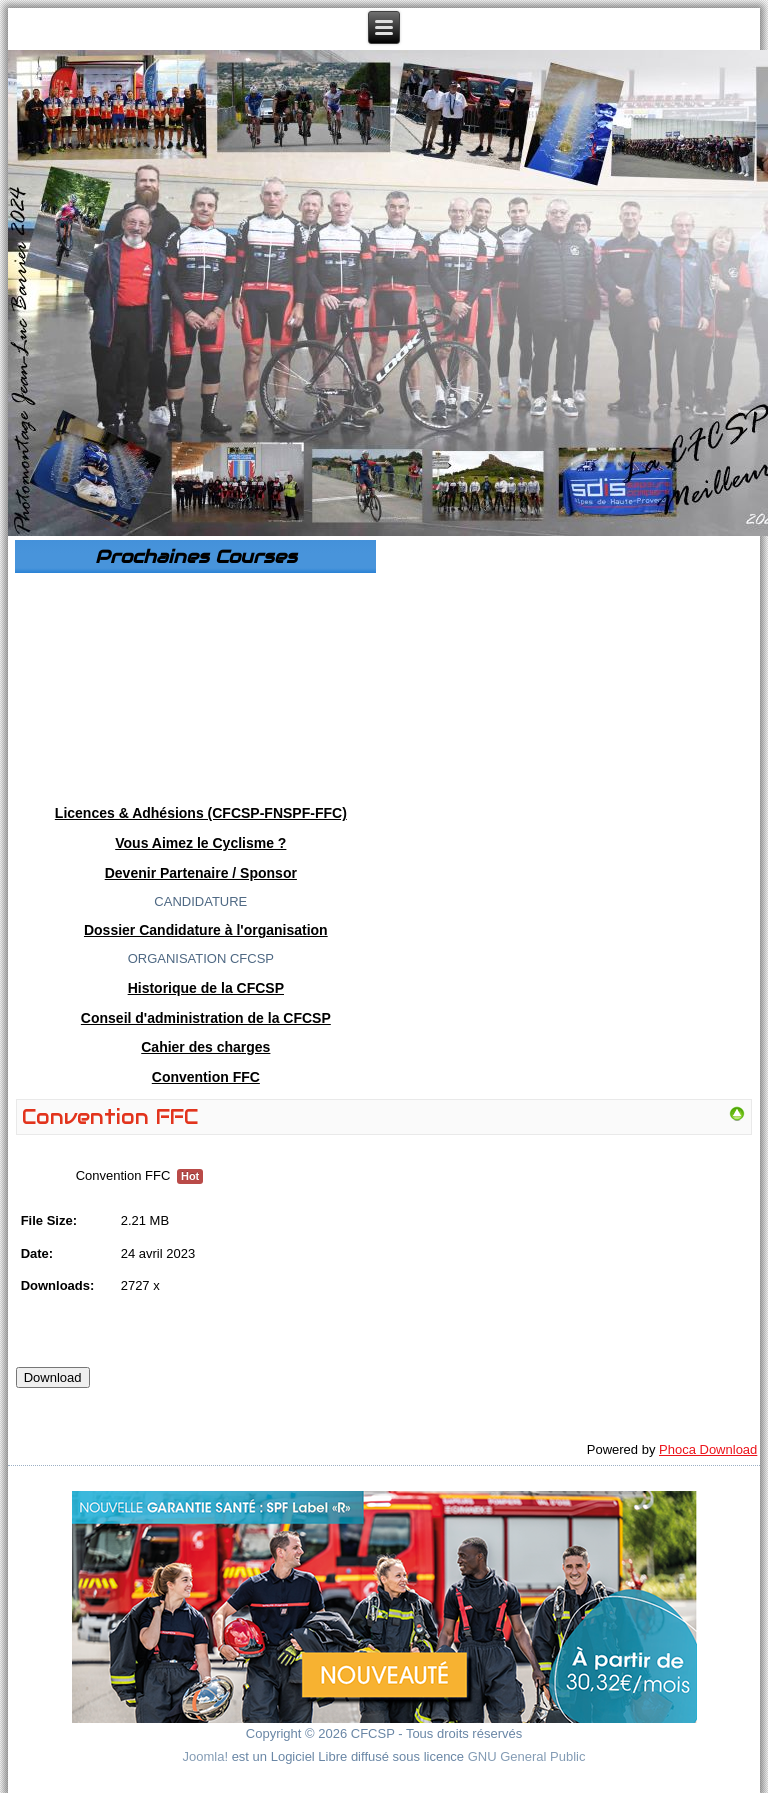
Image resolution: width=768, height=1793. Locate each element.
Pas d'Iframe (195, 684)
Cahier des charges (205, 1047)
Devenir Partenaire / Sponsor (201, 873)
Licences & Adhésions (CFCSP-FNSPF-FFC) (201, 813)
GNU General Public (527, 1756)
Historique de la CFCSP (206, 988)
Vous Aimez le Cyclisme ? (200, 843)
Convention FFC (206, 1077)
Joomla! (206, 1756)
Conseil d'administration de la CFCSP (206, 1018)
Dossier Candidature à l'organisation (206, 930)
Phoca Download (708, 1449)
